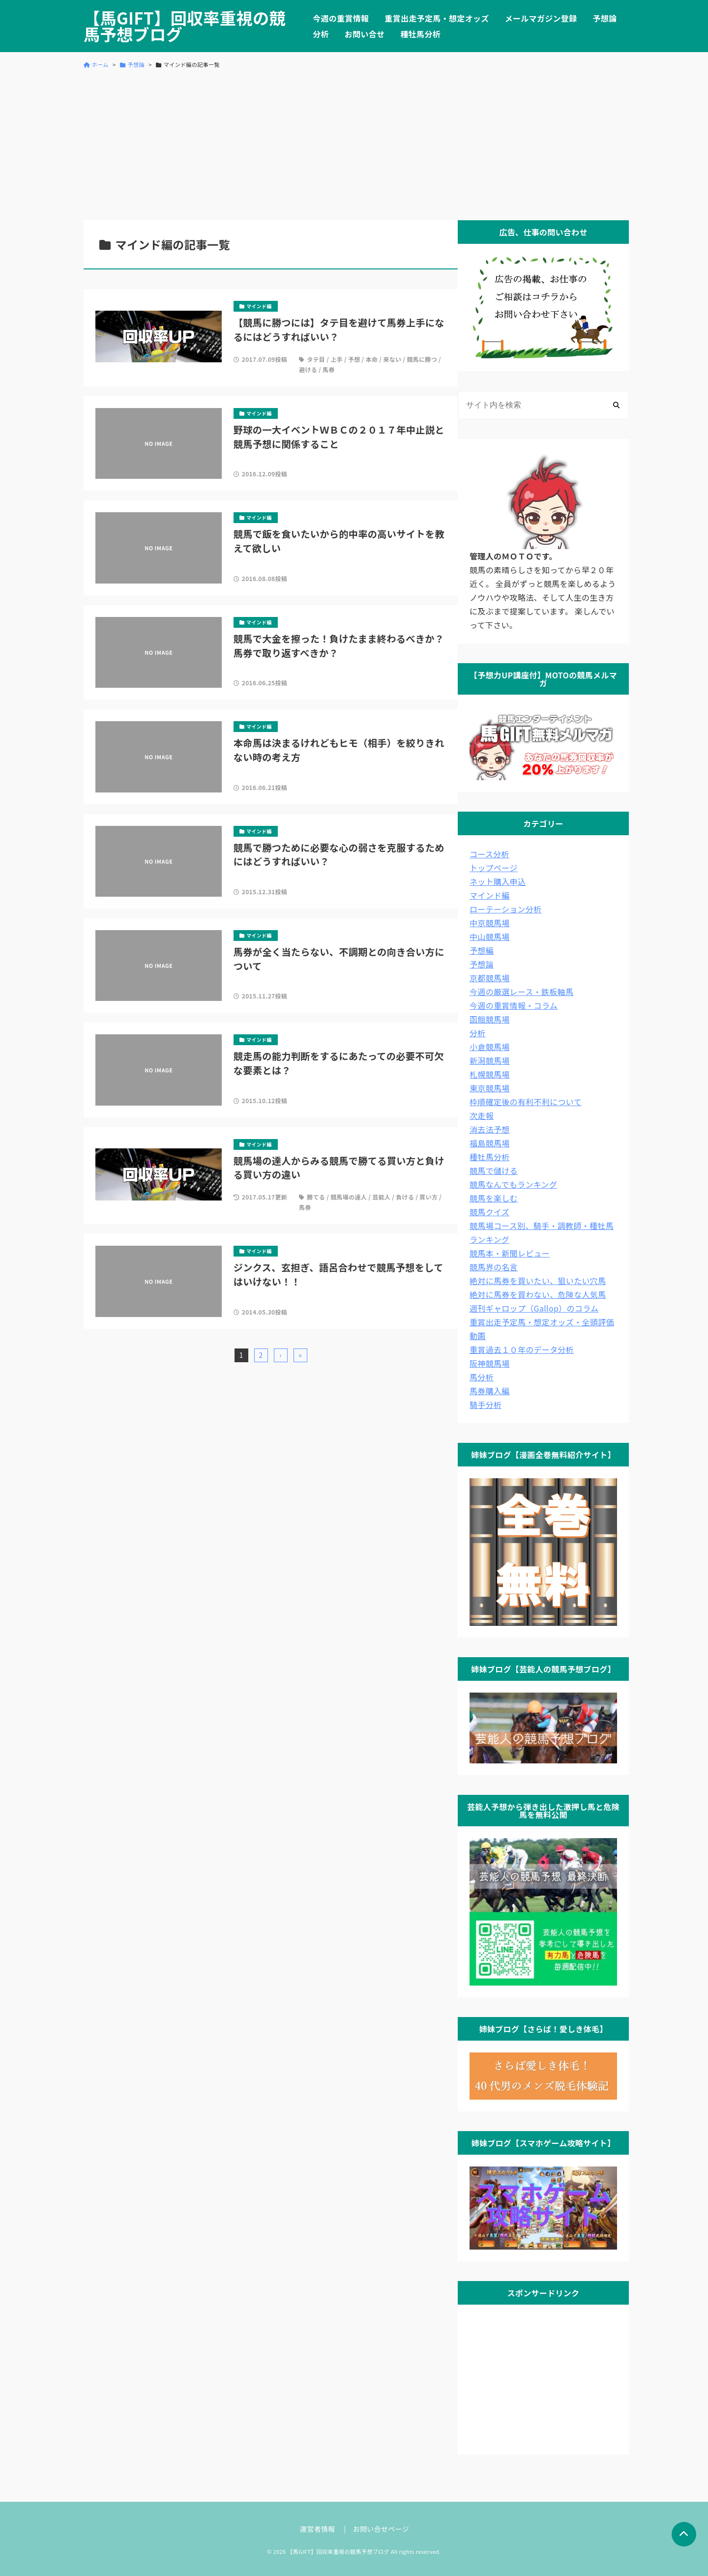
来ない (392, 359)
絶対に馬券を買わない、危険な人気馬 (538, 1294)
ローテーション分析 (506, 909)
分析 (321, 34)
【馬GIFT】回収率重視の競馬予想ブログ (185, 26)
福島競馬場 (490, 1143)
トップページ (494, 868)
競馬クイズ (489, 1212)
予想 (354, 359)
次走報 (482, 1115)
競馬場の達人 (348, 1197)
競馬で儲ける (494, 1170)
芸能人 (381, 1197)
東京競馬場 (490, 1088)
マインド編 (490, 895)
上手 (336, 359)
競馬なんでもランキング (513, 1184)
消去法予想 (490, 1129)
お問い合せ (365, 34)
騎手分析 (486, 1404)
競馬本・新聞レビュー (510, 1253)
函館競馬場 (490, 1019)
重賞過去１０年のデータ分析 (522, 1349)
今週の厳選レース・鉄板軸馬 (521, 991)
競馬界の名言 (494, 1267)
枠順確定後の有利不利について (526, 1102)
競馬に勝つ (422, 359)
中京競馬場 (490, 923)
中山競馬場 (490, 936)
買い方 (428, 1197)
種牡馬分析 (420, 34)
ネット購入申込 (498, 881)
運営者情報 (317, 2529)
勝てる (316, 1197)
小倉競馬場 (490, 1047)
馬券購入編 (490, 1391)
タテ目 (316, 359)
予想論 (605, 18)
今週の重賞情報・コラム (514, 1005)
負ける (405, 1197)
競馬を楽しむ (494, 1198)
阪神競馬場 (490, 1363)
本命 (372, 359)
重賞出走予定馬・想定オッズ (436, 18)
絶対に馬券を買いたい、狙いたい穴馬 (538, 1281)
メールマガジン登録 (541, 18)
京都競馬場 (490, 978)
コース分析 (489, 854)
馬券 (329, 369)
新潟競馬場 (490, 1060)
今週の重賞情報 (341, 18)
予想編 (482, 950)
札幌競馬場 (490, 1074)
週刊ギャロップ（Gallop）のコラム (534, 1308)
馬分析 (482, 1377)
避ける (308, 369)
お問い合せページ (381, 2529)
